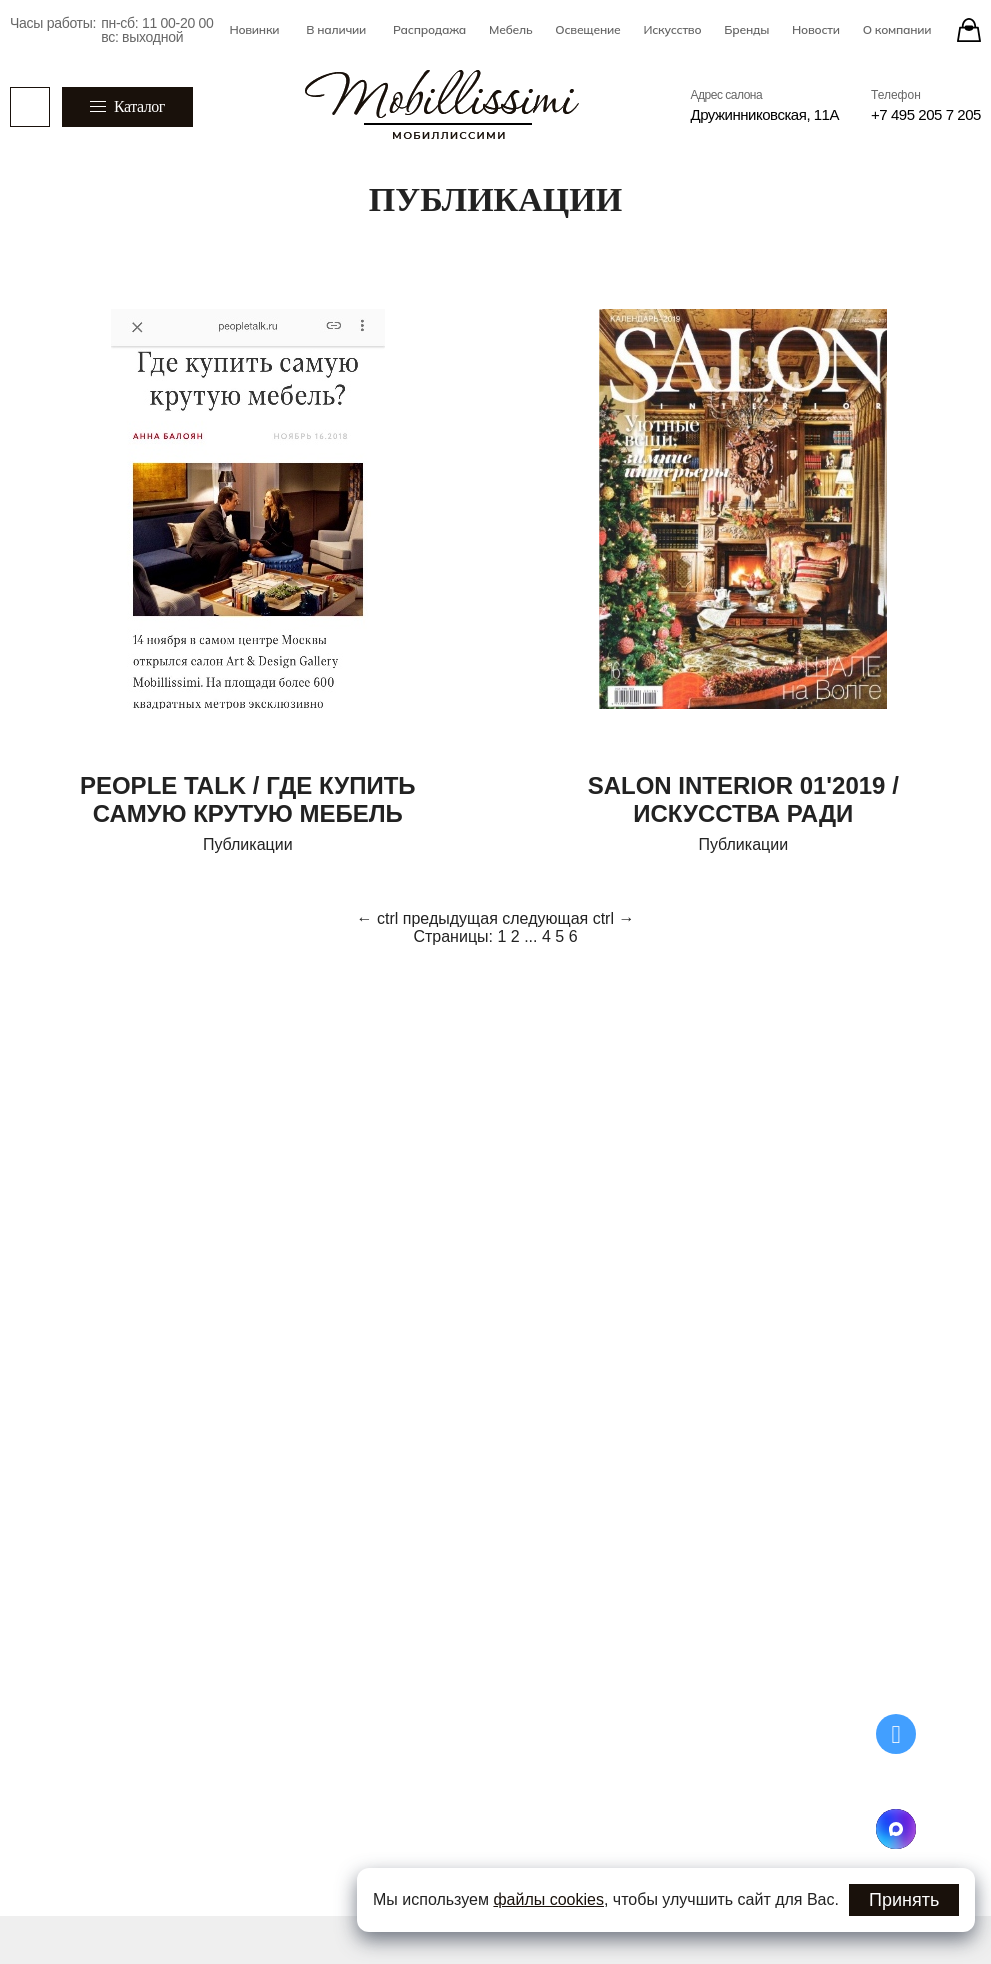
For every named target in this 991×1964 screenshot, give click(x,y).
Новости (816, 29)
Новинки (254, 29)
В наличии (336, 29)
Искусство (672, 29)
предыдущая (450, 918)
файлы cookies (548, 1899)
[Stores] (969, 30)
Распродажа (429, 29)
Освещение (587, 29)
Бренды (746, 29)
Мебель (510, 29)
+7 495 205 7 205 (926, 114)
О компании (897, 29)
